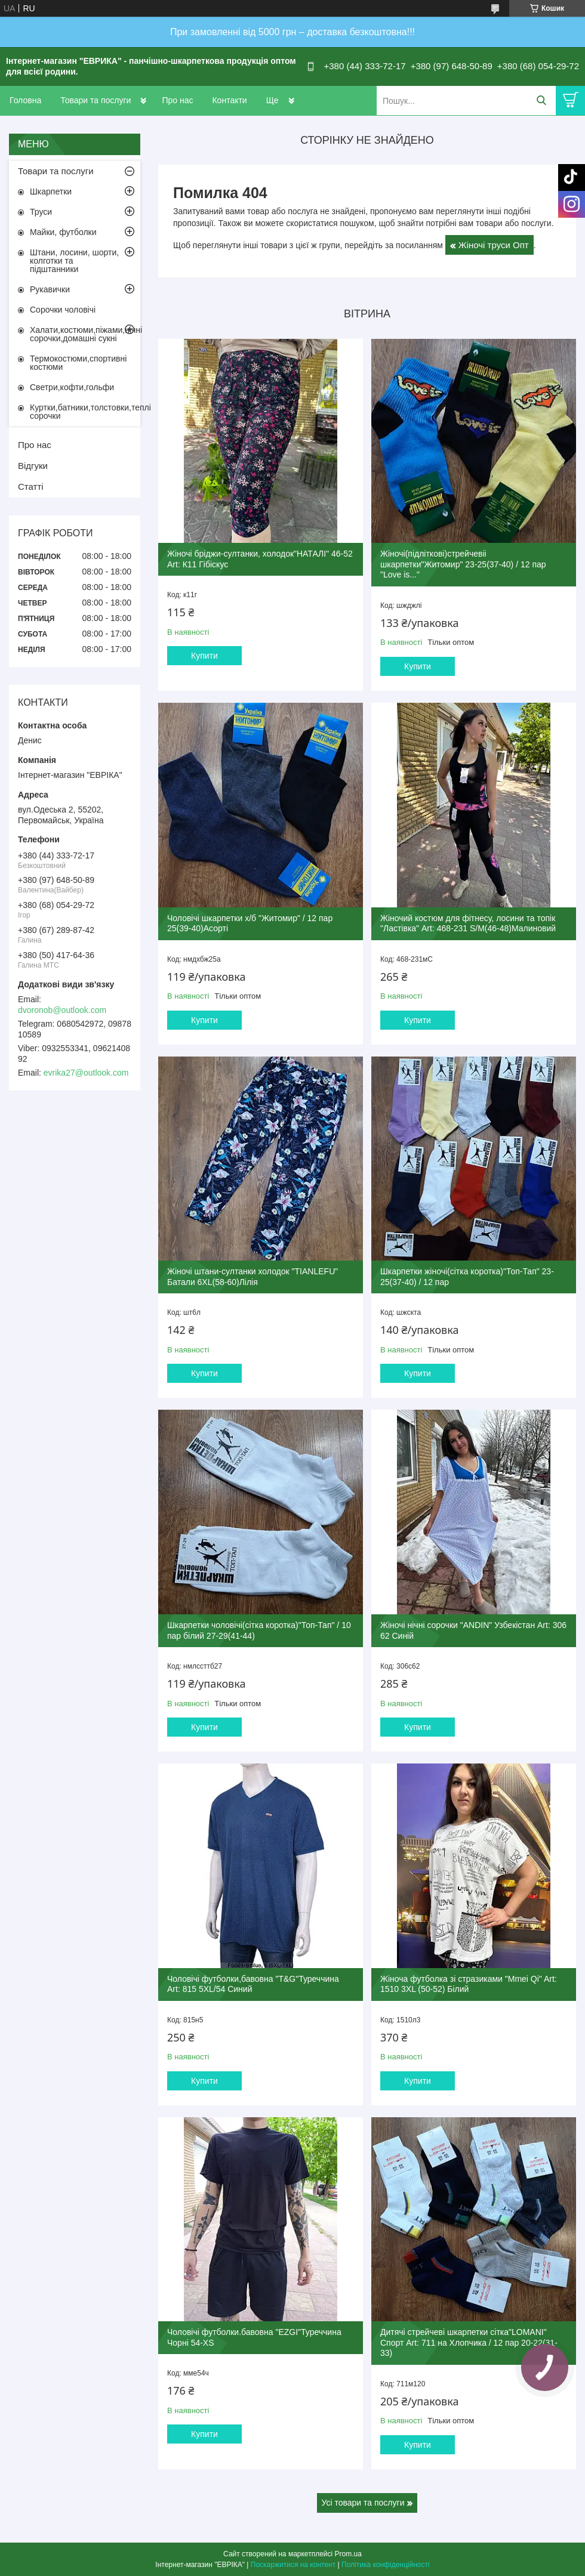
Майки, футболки (63, 232)
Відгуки (33, 466)
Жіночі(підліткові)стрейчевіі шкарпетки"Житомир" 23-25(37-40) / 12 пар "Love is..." (463, 564)
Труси (41, 212)
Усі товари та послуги (363, 2502)
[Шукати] (541, 100)
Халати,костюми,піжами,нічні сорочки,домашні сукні (85, 334)
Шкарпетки (51, 191)
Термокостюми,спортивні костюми (78, 363)
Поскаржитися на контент (293, 2564)
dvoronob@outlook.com (62, 1010)
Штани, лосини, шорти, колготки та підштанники (74, 261)
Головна (25, 100)
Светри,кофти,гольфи (72, 387)
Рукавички (50, 289)
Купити (204, 655)
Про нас (177, 100)
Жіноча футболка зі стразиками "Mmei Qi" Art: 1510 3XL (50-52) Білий (468, 1984)
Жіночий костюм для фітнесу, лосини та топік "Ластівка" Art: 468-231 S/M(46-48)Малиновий (468, 923)
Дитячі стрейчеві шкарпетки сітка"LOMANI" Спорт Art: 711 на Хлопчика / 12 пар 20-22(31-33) (469, 2342)
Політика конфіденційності (385, 2564)
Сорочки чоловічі (63, 309)
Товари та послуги (95, 100)
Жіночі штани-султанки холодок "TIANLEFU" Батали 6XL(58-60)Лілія (252, 1277)
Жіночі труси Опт (493, 245)
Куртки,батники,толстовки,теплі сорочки (85, 412)
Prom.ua (348, 2554)
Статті (31, 486)
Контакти (229, 100)
